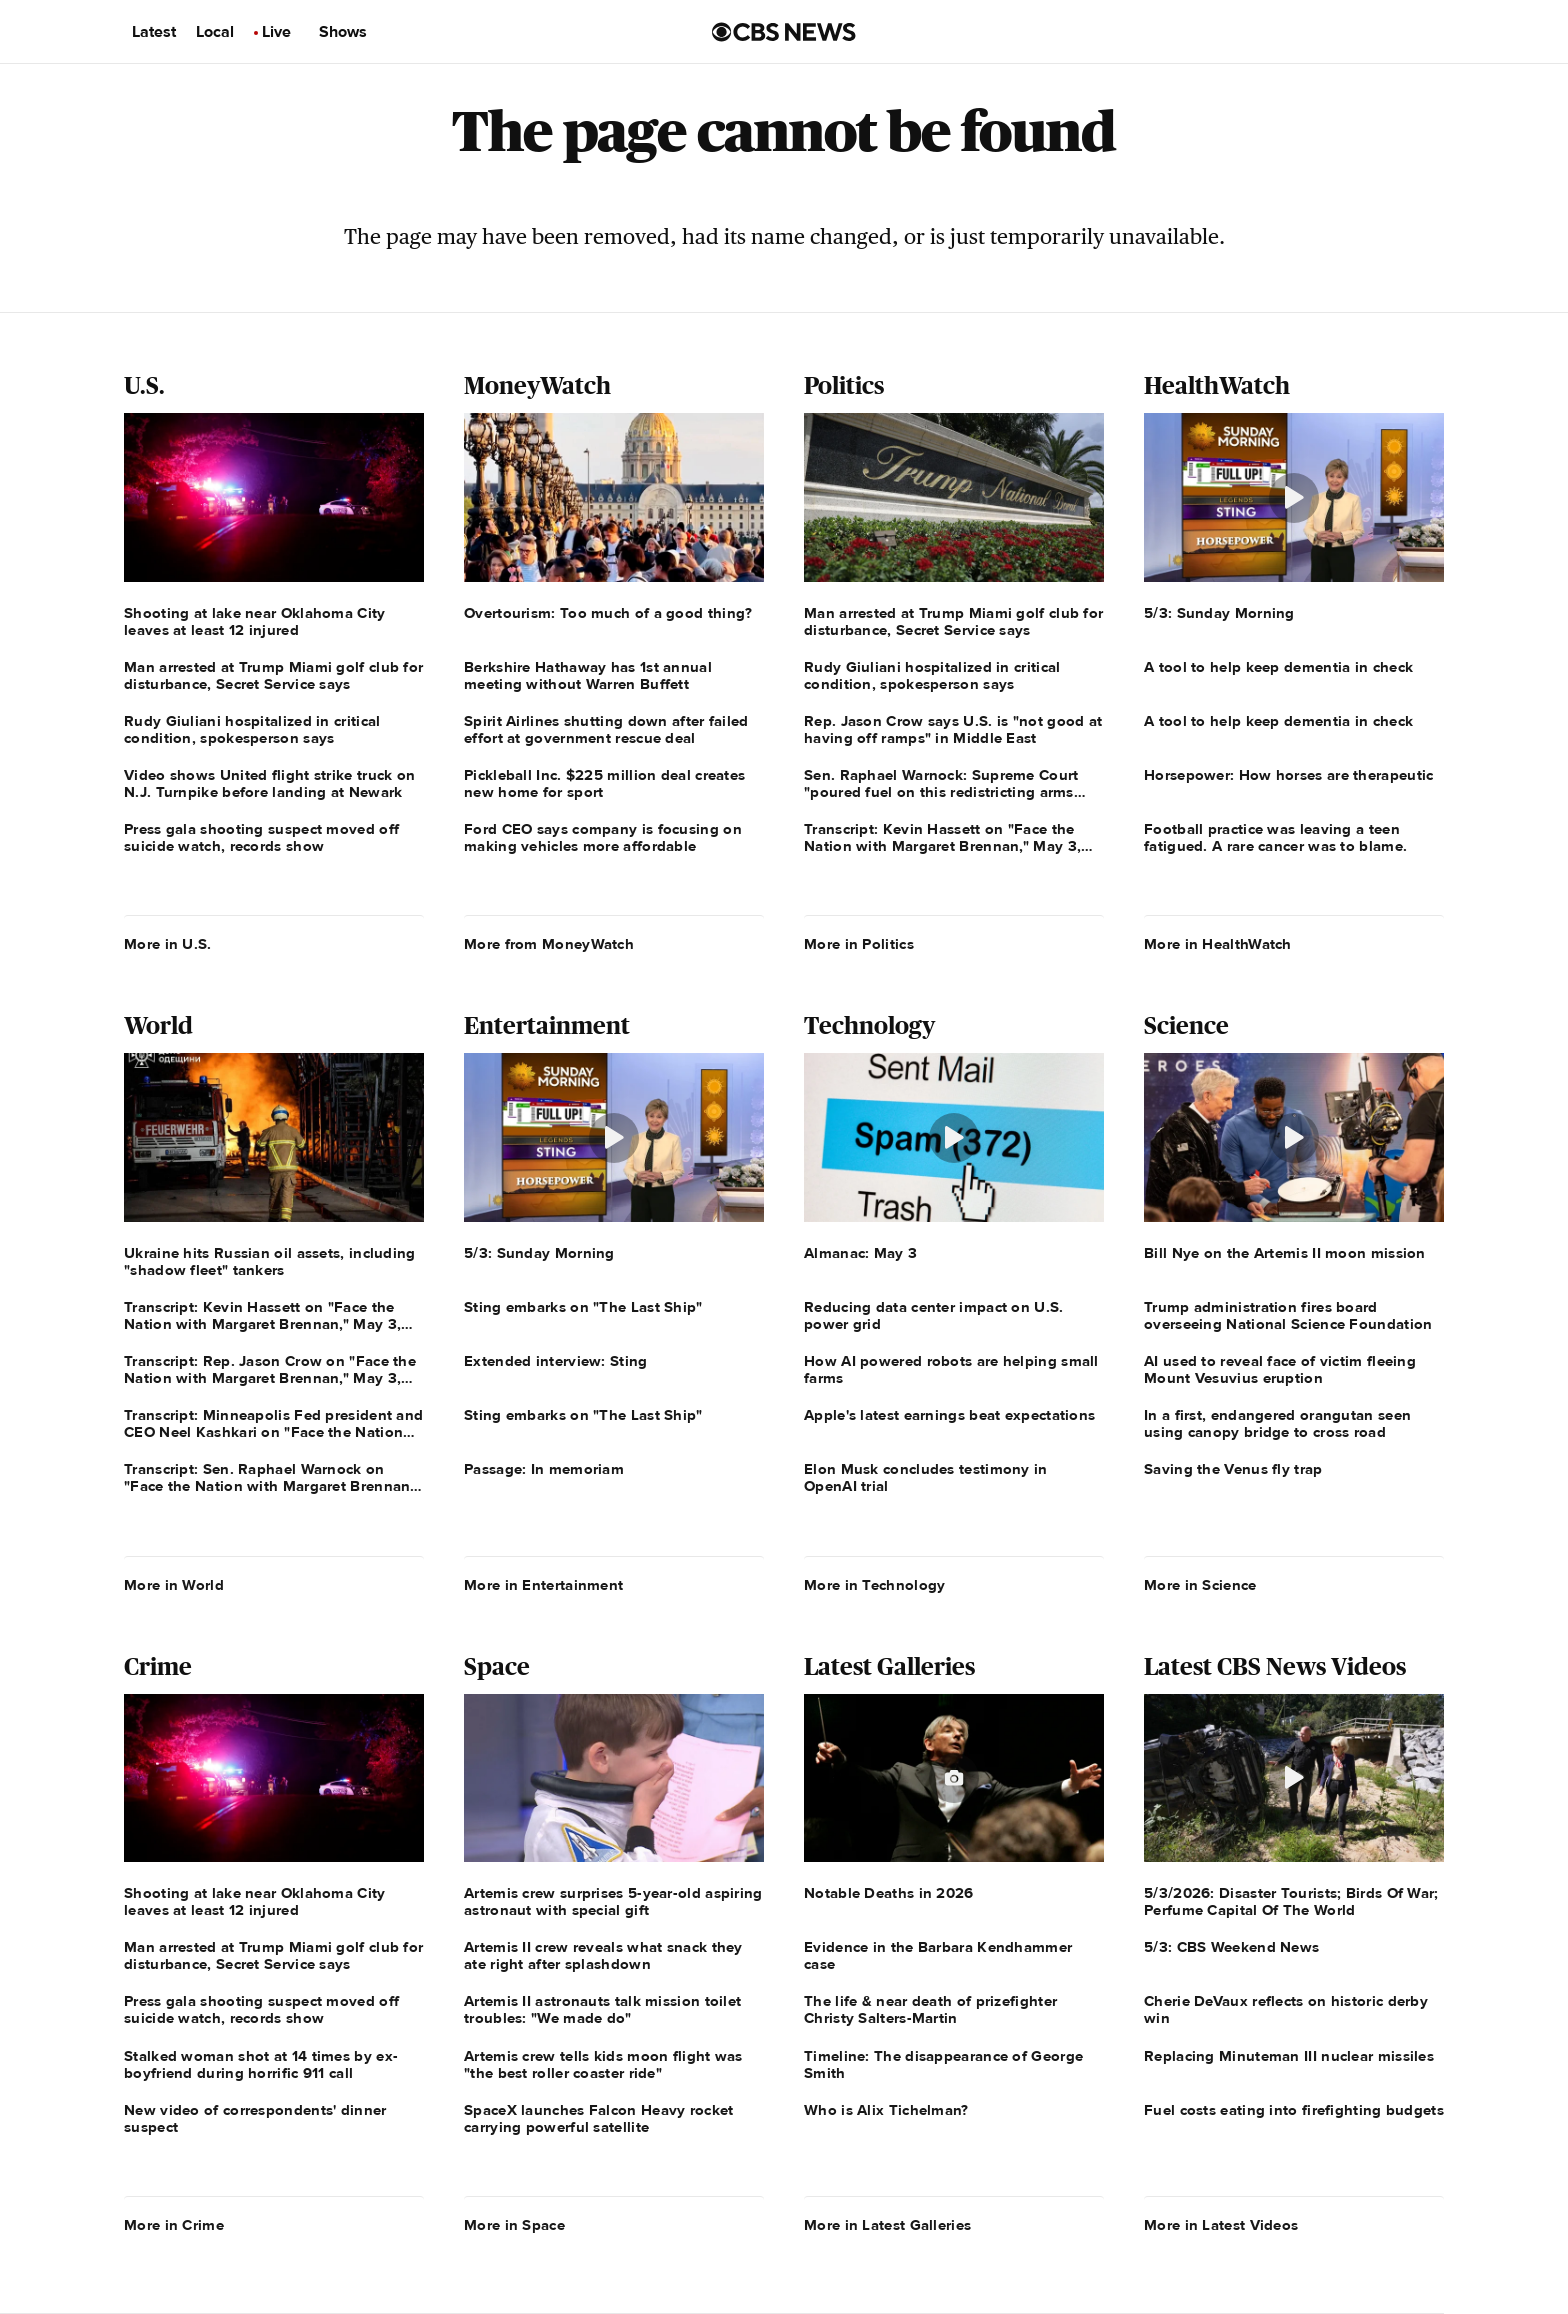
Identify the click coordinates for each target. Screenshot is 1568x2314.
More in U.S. (168, 944)
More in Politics (859, 944)
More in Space (514, 2225)
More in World (174, 1585)
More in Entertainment (543, 1585)
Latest (154, 32)
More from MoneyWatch (549, 944)
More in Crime (174, 2225)
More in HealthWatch (1218, 944)
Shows (343, 32)
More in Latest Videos (1221, 2225)
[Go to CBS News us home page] (784, 32)
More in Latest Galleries (887, 2225)
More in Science (1200, 1585)
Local (215, 32)
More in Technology (874, 1585)
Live (276, 32)
